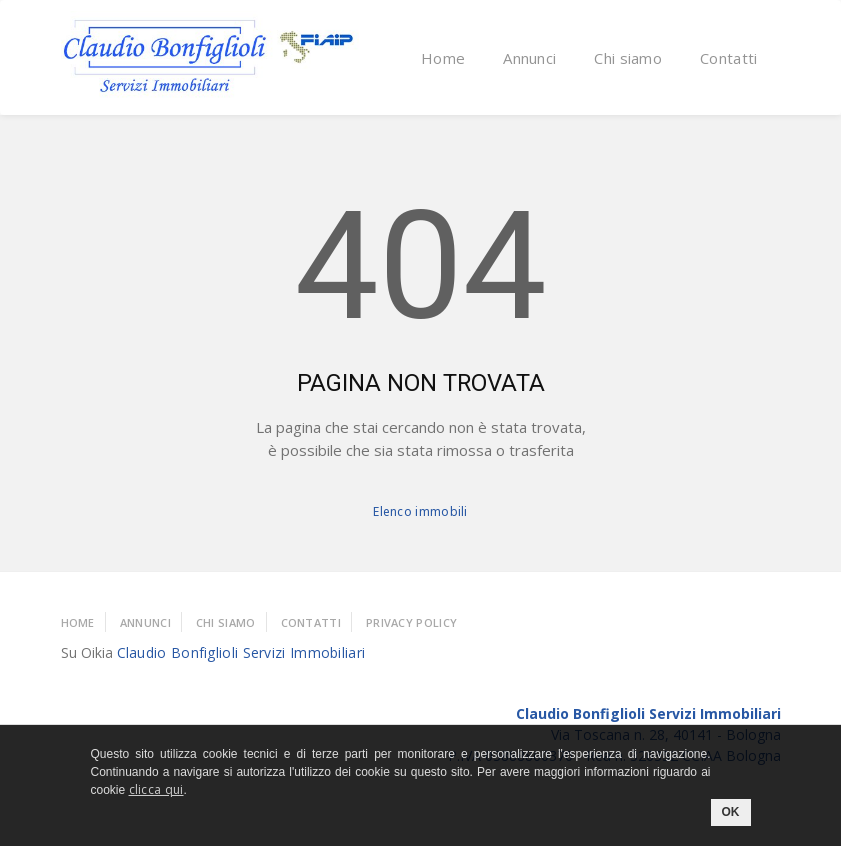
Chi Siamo (226, 622)
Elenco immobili (420, 511)
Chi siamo (628, 58)
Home (443, 58)
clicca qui (156, 789)
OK (731, 812)
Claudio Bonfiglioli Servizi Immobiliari (241, 652)
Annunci (529, 58)
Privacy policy (411, 622)
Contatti (728, 58)
